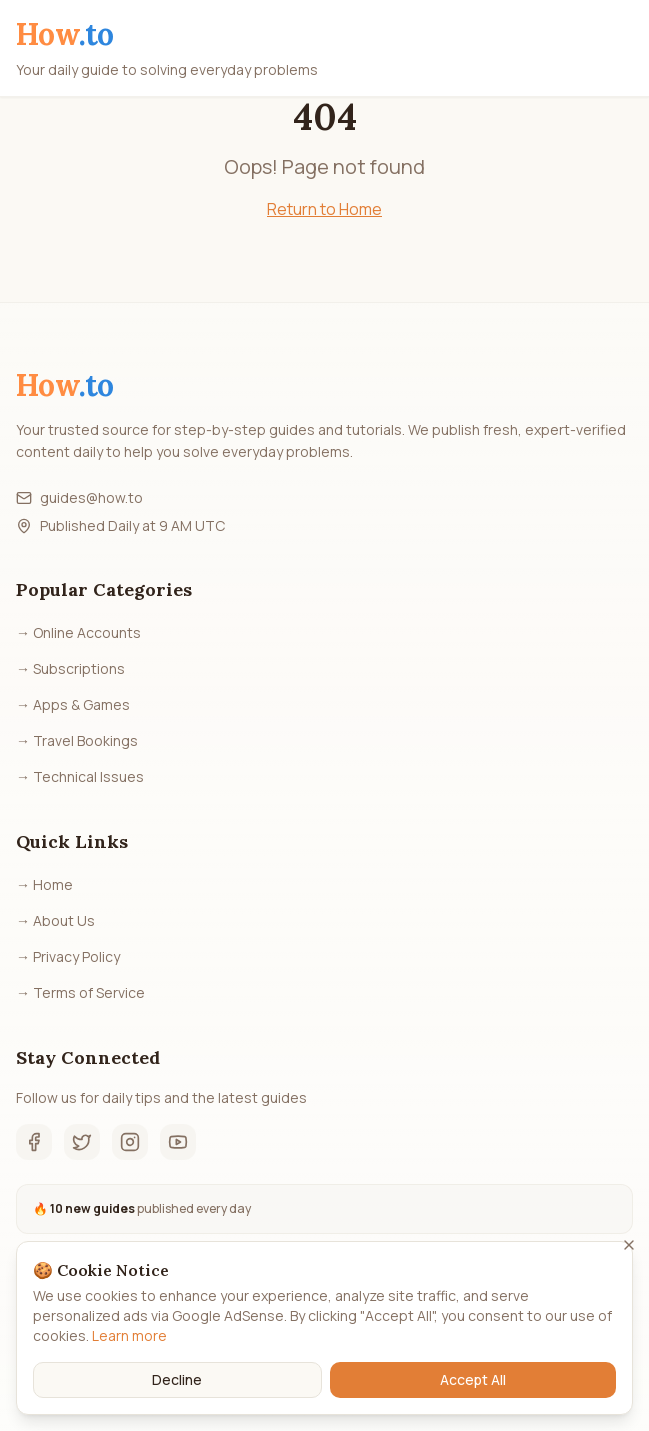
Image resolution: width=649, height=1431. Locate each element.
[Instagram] (130, 1142)
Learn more (129, 1335)
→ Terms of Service (80, 992)
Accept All (473, 1379)
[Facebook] (34, 1142)
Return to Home (324, 209)
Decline (177, 1379)
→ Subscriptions (70, 668)
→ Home (44, 884)
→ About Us (55, 920)
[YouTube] (178, 1142)
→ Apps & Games (73, 704)
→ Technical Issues (80, 776)
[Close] (629, 1245)
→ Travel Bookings (77, 740)
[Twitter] (82, 1142)
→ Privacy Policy (68, 956)
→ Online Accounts (78, 632)
